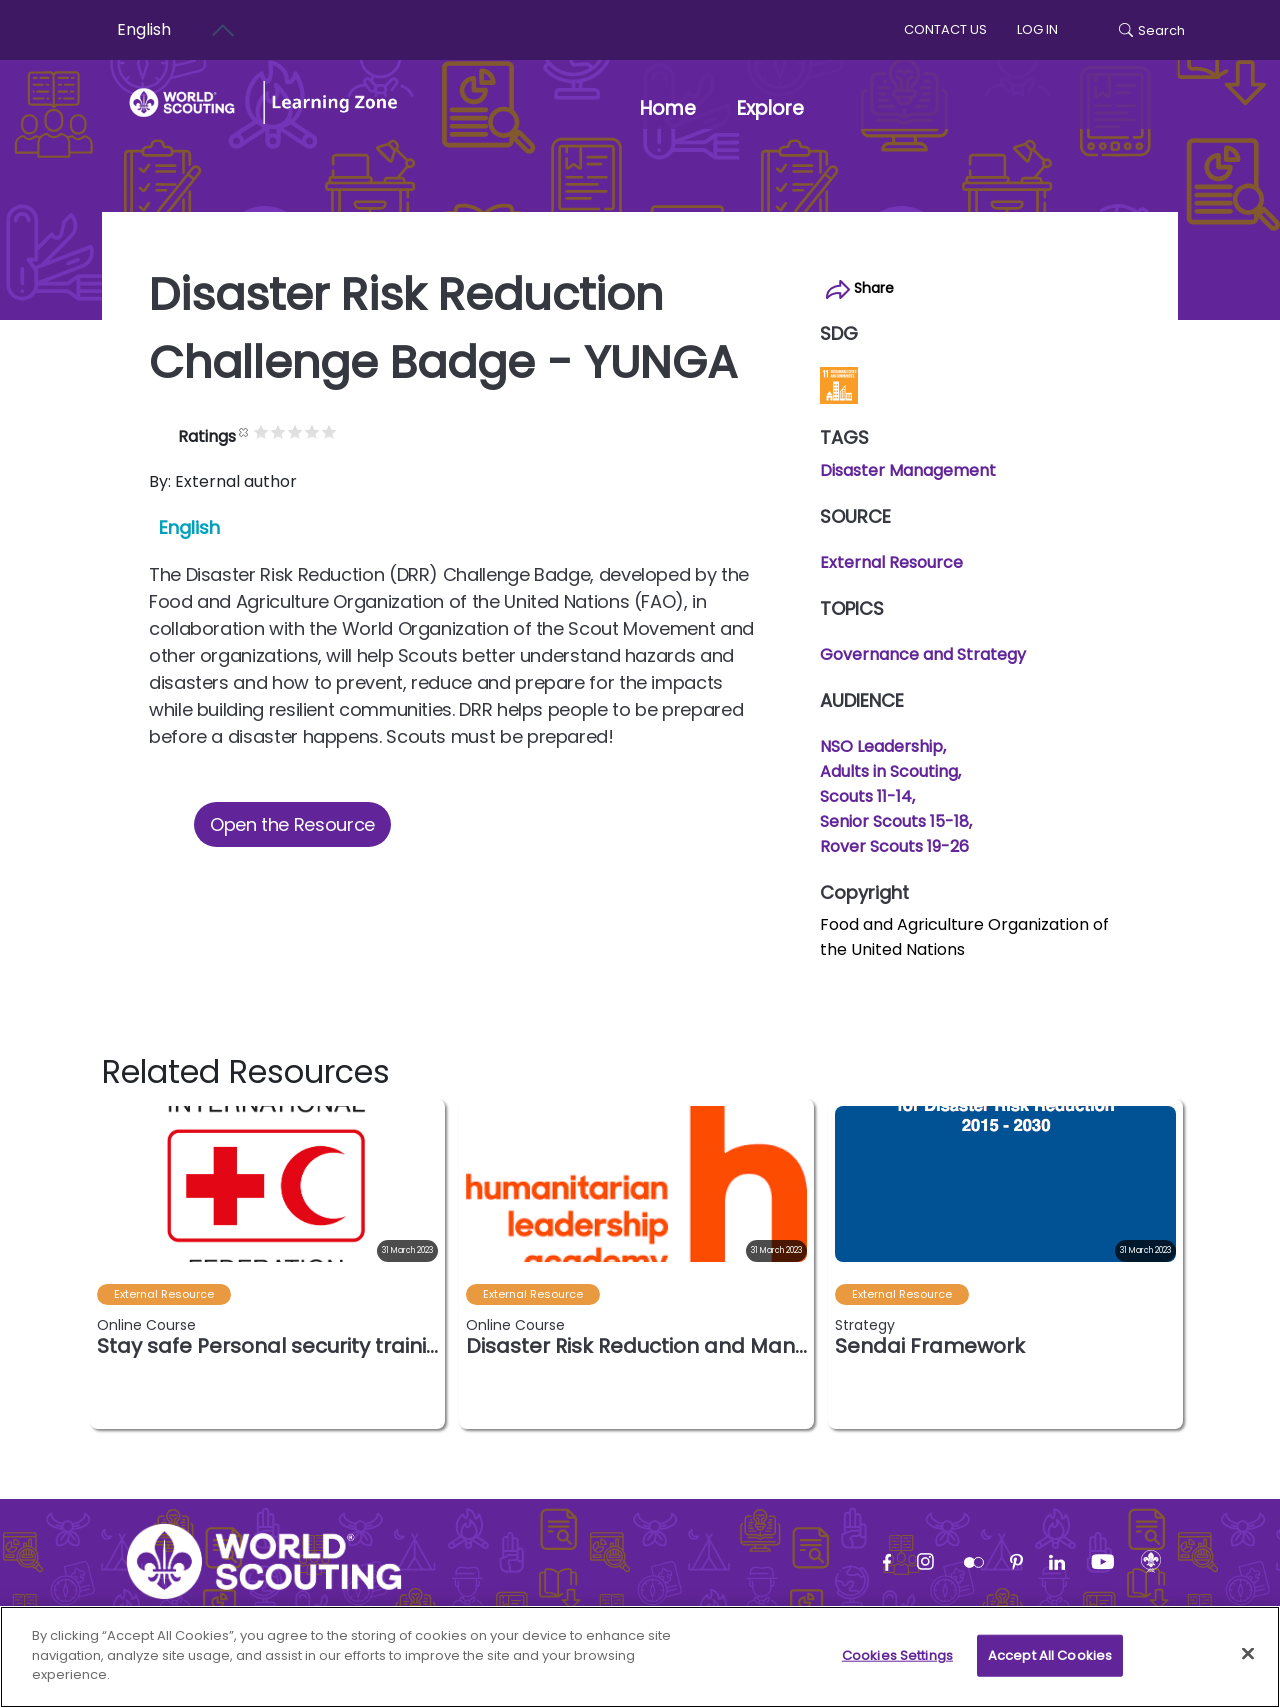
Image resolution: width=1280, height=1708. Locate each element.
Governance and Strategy (923, 654)
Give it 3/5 (333, 431)
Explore (779, 108)
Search (1152, 30)
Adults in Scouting (889, 771)
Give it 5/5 (367, 431)
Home (668, 108)
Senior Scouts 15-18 (894, 821)
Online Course (146, 1325)
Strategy (865, 1325)
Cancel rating (282, 431)
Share (860, 288)
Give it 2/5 (316, 431)
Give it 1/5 (299, 431)
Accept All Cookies (1050, 1664)
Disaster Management (908, 470)
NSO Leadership (881, 746)
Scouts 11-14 (866, 796)
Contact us (945, 29)
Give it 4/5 (350, 431)
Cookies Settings (897, 1664)
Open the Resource (292, 824)
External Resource (891, 562)
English (189, 527)
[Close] (1248, 1663)
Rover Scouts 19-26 (894, 846)
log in (1037, 29)
